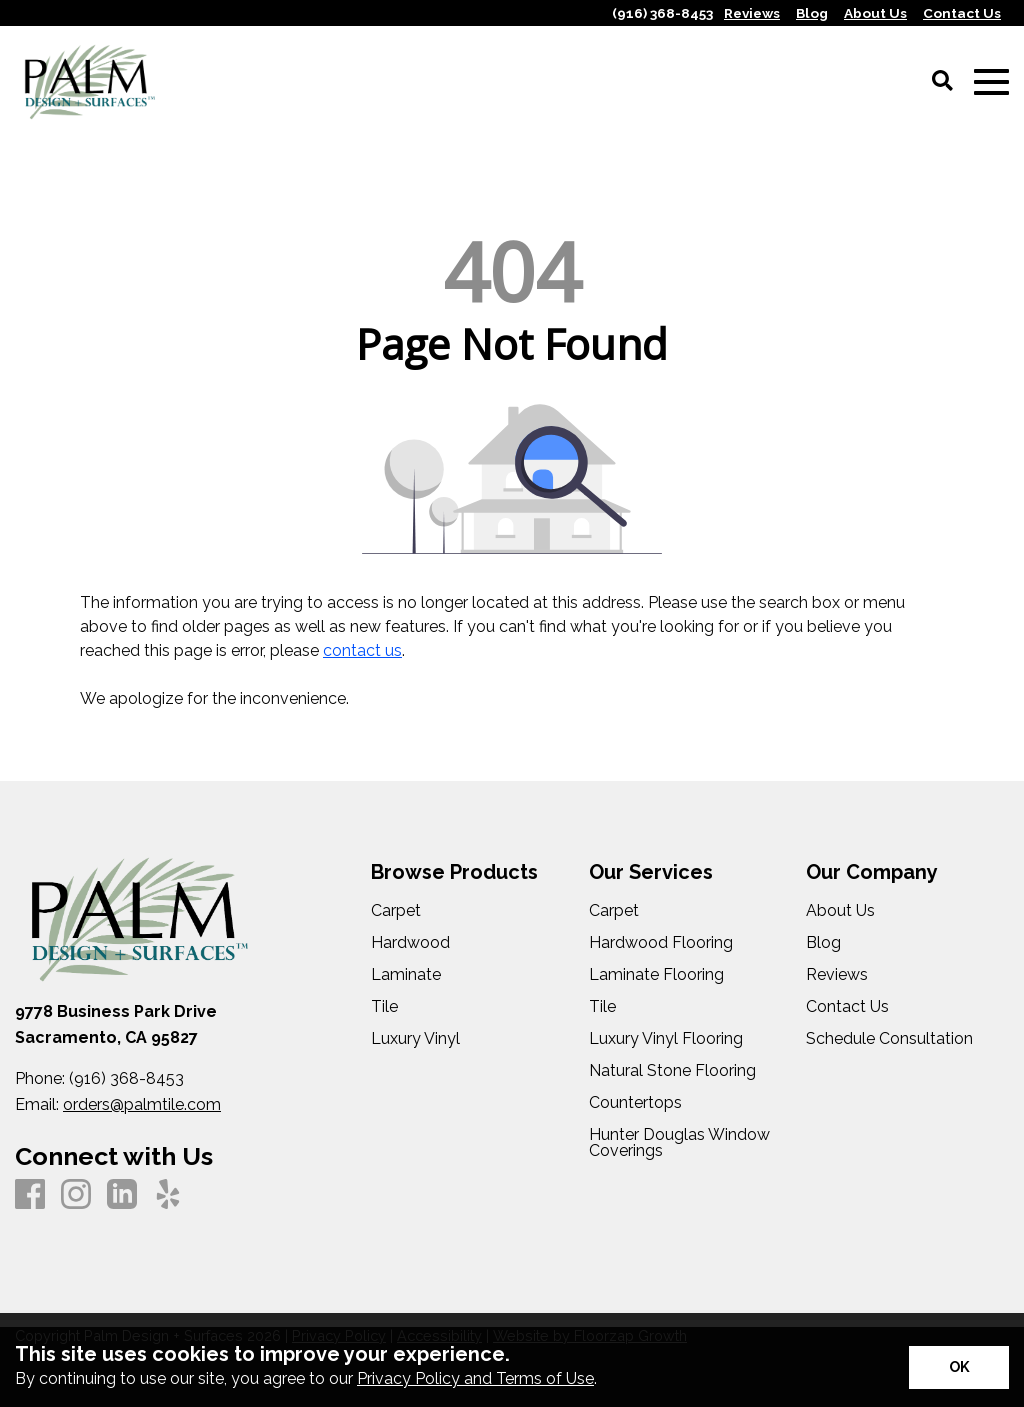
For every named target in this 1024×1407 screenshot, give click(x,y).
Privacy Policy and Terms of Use (475, 1378)
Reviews (837, 975)
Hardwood (410, 943)
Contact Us (847, 1007)
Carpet (396, 911)
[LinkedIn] (122, 1195)
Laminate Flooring (656, 975)
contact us (362, 650)
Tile (384, 1007)
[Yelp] (168, 1195)
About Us (840, 911)
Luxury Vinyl (415, 1039)
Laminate (406, 975)
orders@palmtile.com (142, 1104)
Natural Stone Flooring (672, 1071)
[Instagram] (76, 1195)
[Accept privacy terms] (959, 1367)
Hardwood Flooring (661, 943)
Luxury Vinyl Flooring (666, 1039)
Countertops (635, 1103)
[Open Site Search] (942, 82)
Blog (823, 943)
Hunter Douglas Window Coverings (679, 1143)
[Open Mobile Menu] (991, 82)
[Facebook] (30, 1195)
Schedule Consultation (889, 1039)
